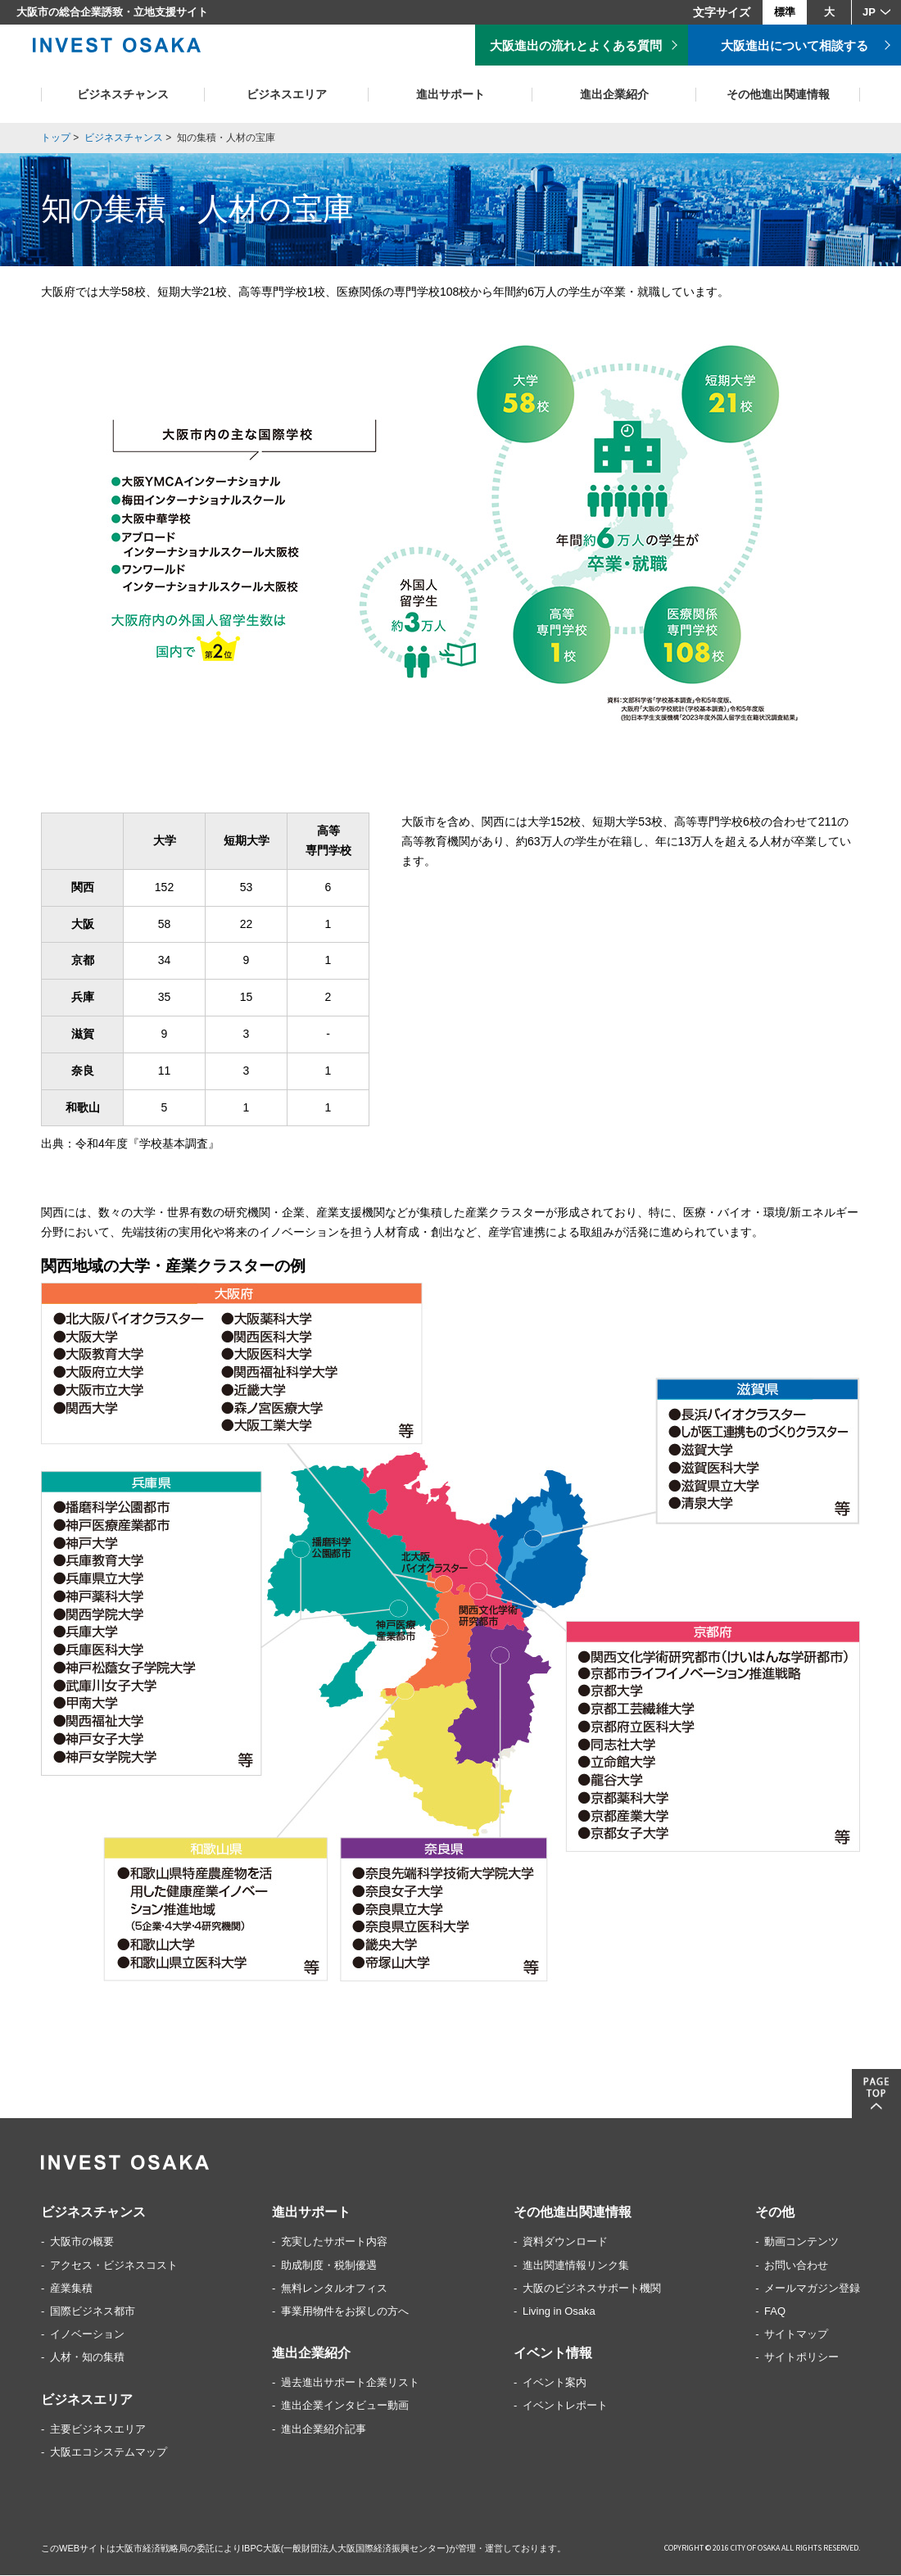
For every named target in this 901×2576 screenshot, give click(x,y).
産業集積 (71, 2289)
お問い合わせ (796, 2266)
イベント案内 (554, 2383)
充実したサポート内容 (334, 2242)
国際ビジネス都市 (92, 2312)
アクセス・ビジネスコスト (114, 2266)
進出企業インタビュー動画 (345, 2406)
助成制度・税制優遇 (329, 2266)
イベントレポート (565, 2406)
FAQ (775, 2312)
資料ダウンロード (565, 2242)
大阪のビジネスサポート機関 (592, 2289)
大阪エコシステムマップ (108, 2453)
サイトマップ (796, 2335)
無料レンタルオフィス (334, 2289)
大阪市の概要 (82, 2242)
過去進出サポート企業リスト (350, 2383)
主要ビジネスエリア (98, 2430)
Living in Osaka (559, 2312)
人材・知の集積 (87, 2358)
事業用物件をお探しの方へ (345, 2312)
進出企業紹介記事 (323, 2430)
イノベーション (87, 2335)
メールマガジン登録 (812, 2289)
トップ (55, 137)
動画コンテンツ (801, 2242)
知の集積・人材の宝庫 (226, 137)
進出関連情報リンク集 (576, 2266)
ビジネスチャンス (123, 137)
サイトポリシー (801, 2358)
